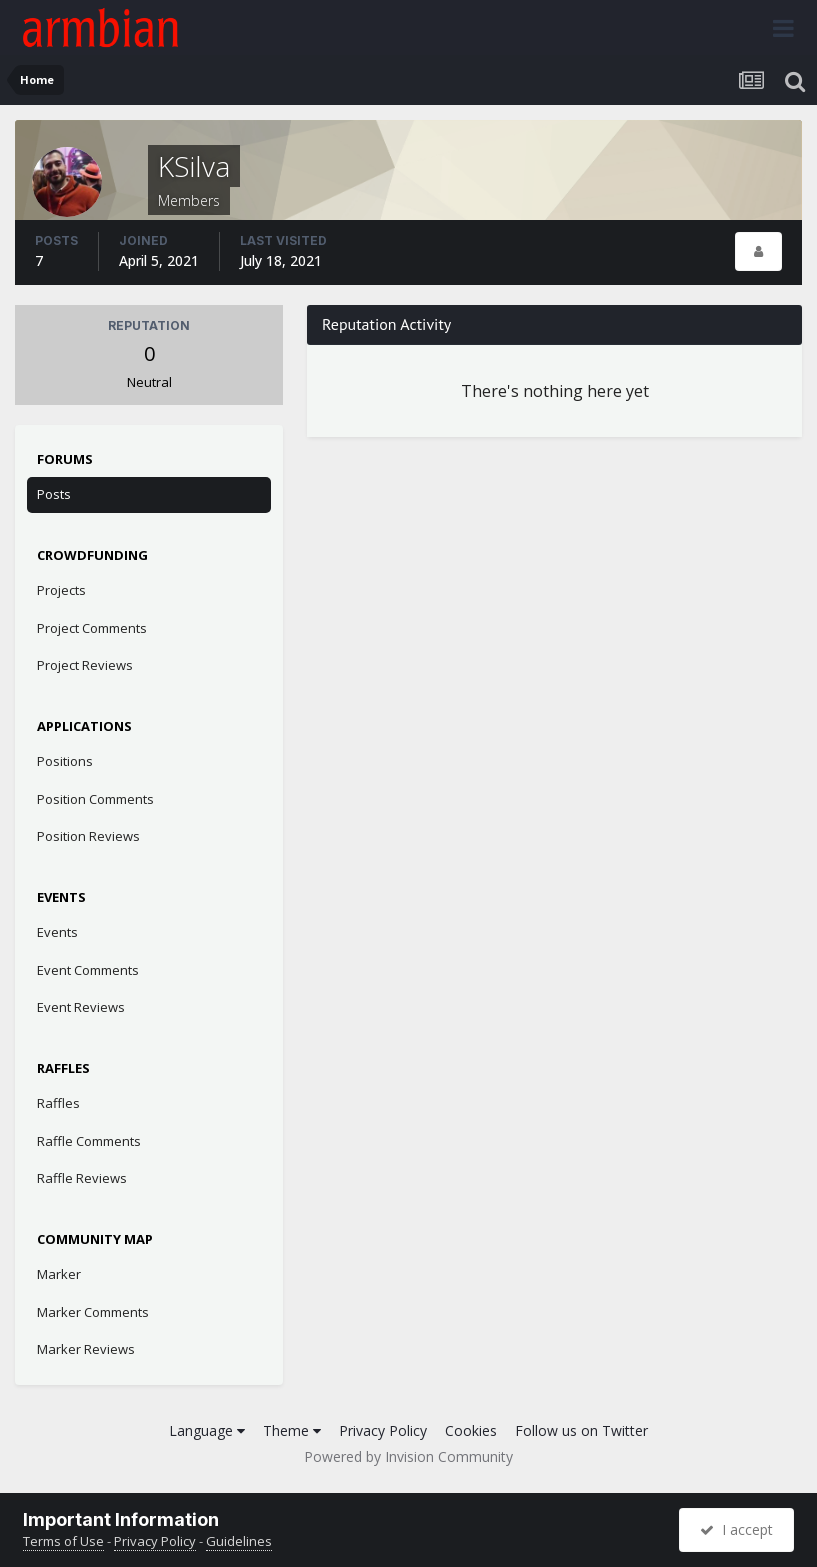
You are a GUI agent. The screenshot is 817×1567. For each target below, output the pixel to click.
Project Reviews (85, 665)
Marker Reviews (86, 1349)
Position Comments (95, 799)
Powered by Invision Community (408, 1456)
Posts (54, 494)
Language (207, 1430)
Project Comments (92, 628)
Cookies (471, 1430)
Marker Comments (93, 1312)
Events (57, 932)
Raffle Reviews (82, 1178)
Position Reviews (88, 836)
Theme (292, 1430)
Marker (59, 1274)
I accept (736, 1529)
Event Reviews (81, 1007)
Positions (65, 761)
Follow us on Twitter (581, 1430)
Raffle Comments (89, 1141)
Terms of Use (63, 1541)
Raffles (58, 1103)
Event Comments (88, 970)
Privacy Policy (383, 1430)
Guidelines (239, 1541)
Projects (61, 590)
